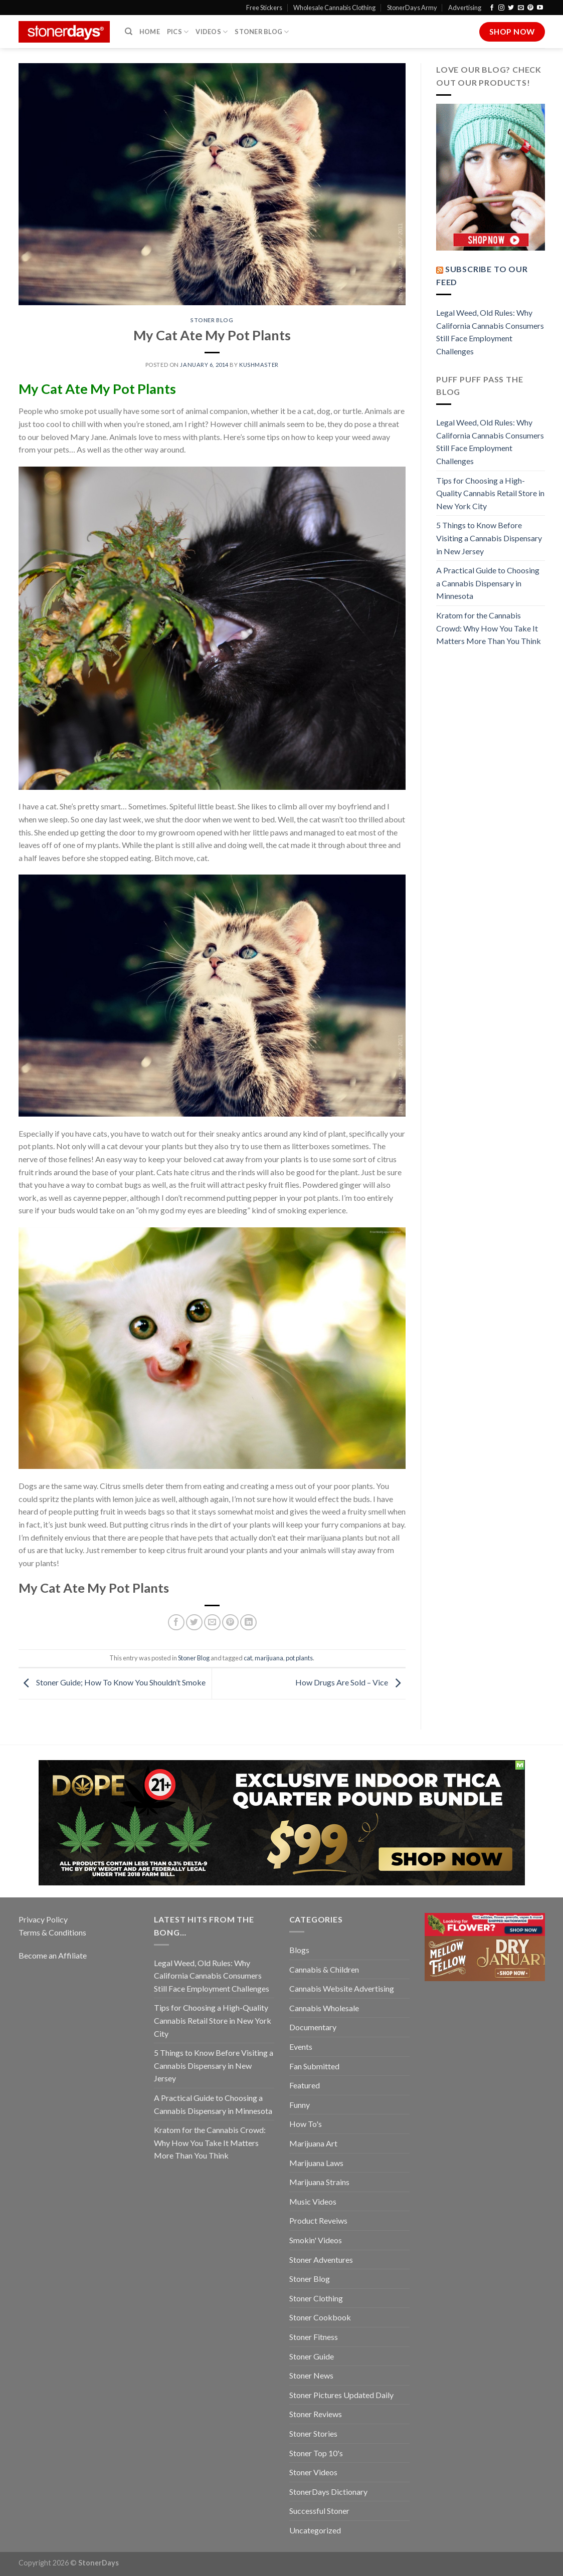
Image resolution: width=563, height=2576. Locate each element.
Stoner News (311, 2375)
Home (149, 32)
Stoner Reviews (315, 2414)
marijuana (269, 1658)
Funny (299, 2104)
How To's (305, 2123)
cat (248, 1658)
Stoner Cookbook (320, 2317)
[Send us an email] (521, 8)
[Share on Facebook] (176, 1622)
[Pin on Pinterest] (230, 1622)
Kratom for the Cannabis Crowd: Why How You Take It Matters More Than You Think (488, 628)
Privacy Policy (43, 1919)
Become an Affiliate (53, 1955)
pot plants (299, 1658)
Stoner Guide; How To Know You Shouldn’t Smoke (112, 1682)
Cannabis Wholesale (324, 2008)
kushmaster (259, 364)
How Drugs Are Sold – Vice (350, 1682)
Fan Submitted (314, 2066)
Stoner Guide (311, 2356)
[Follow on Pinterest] (530, 8)
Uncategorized (315, 2530)
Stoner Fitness (313, 2336)
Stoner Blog (262, 32)
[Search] (128, 31)
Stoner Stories (313, 2433)
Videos (212, 32)
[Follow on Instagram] (501, 8)
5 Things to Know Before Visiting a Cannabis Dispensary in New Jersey (489, 537)
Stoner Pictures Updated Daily (341, 2395)
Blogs (299, 1950)
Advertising (464, 8)
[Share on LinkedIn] (248, 1622)
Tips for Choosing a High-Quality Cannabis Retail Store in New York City (490, 493)
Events (300, 2046)
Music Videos (312, 2201)
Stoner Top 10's (316, 2453)
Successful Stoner (319, 2510)
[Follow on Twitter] (511, 8)
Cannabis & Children (324, 1969)
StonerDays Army (412, 8)
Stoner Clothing (316, 2298)
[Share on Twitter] (194, 1622)
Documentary (312, 2027)
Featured (304, 2085)
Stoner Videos (313, 2472)
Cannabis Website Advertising (341, 1988)
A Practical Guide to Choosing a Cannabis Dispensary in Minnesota (487, 582)
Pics (178, 32)
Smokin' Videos (315, 2240)
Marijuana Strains (319, 2182)
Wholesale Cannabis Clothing (334, 8)
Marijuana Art (313, 2143)
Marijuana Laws (316, 2163)
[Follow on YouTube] (540, 8)
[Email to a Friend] (212, 1622)
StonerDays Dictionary (328, 2491)
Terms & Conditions (52, 1932)
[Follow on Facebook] (492, 8)
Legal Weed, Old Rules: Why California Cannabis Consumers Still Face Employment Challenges (490, 332)
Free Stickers (264, 8)
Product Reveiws (318, 2220)
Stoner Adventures (321, 2259)
